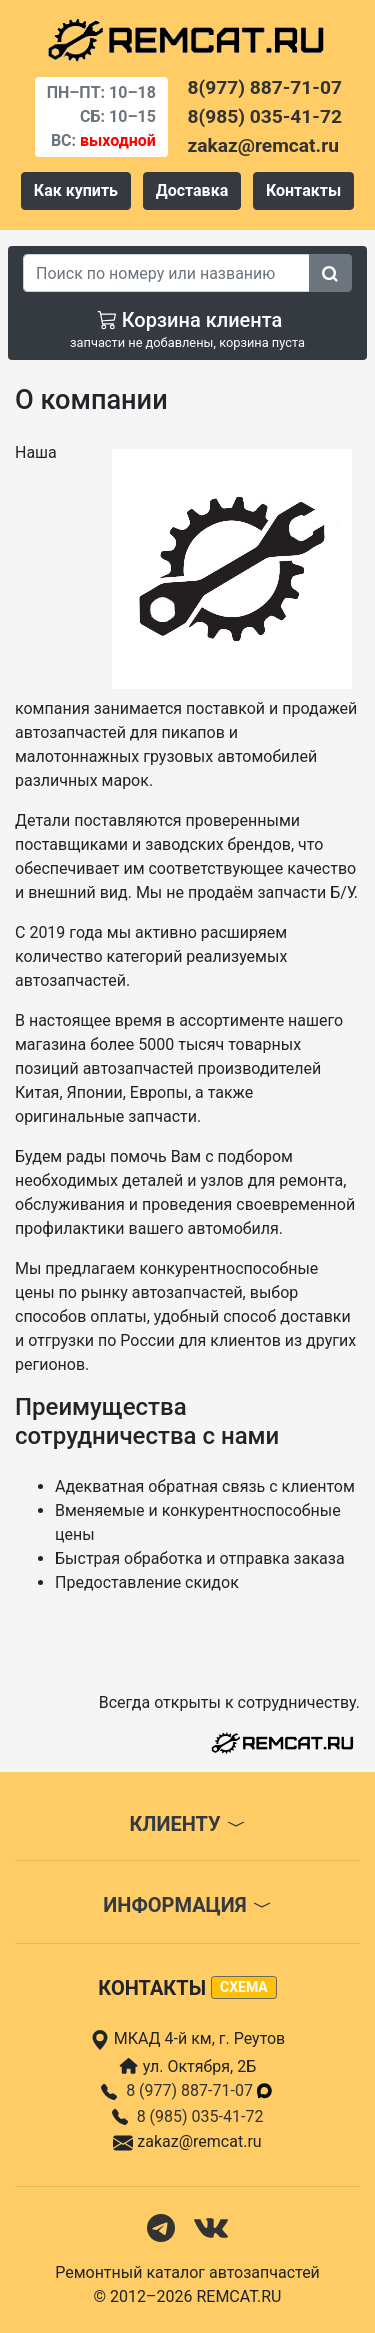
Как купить (76, 190)
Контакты (303, 190)
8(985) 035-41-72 (265, 116)
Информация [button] (187, 1905)
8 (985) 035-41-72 (200, 2116)
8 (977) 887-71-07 (200, 2090)
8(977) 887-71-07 (265, 87)
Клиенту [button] (187, 1824)
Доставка (192, 190)
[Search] (166, 273)
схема (244, 1987)
